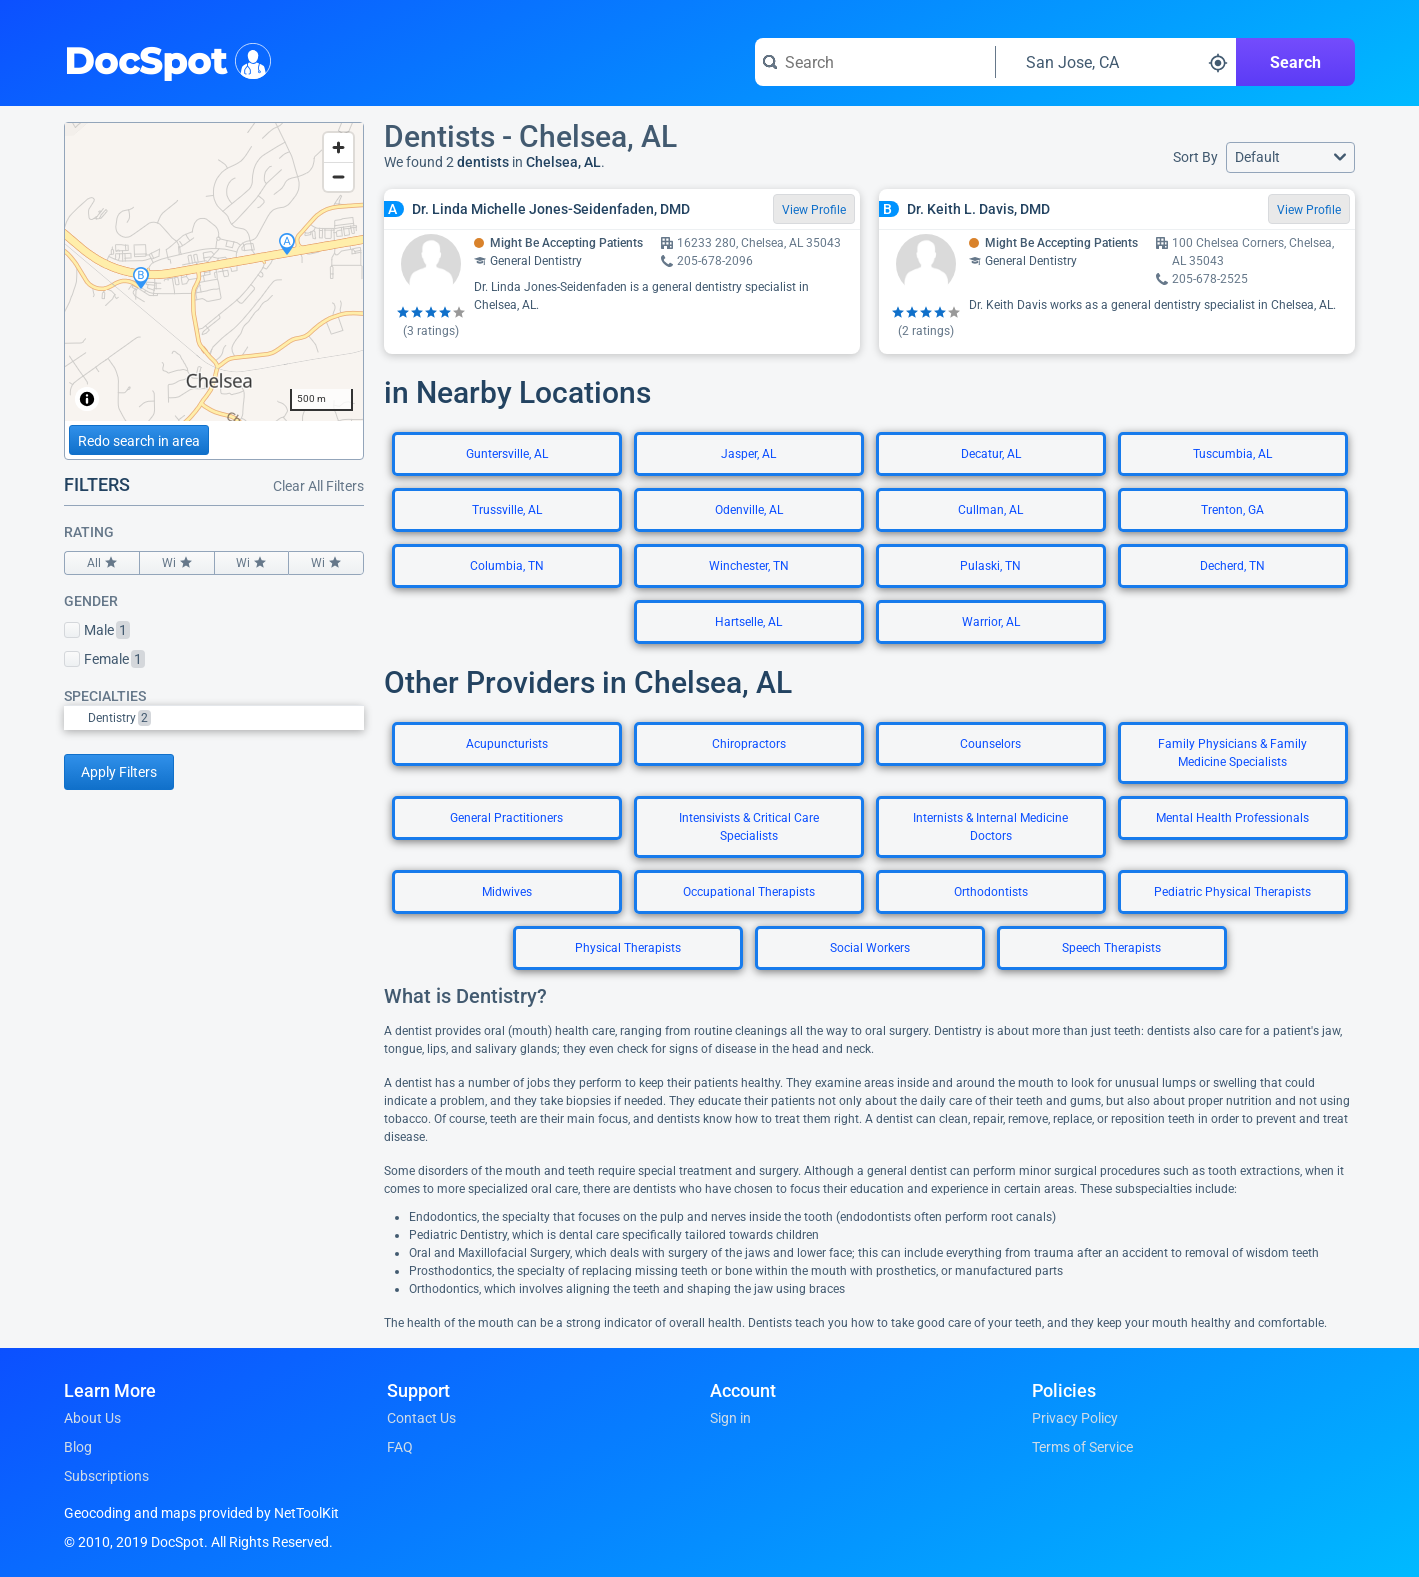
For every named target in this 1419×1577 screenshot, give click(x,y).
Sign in (730, 1418)
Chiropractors (749, 744)
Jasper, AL (748, 454)
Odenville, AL (749, 510)
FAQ (400, 1447)
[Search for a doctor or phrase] (875, 62)
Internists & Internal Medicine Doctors (990, 827)
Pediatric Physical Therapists (1232, 892)
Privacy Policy (1075, 1418)
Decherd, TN (1232, 566)
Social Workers (870, 948)
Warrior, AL (991, 622)
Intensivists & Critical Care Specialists (749, 827)
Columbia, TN (507, 566)
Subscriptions (106, 1476)
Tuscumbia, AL (1232, 454)
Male (97, 630)
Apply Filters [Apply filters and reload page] (119, 772)
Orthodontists (991, 892)
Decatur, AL (991, 454)
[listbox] (214, 717)
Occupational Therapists (749, 892)
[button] (1290, 157)
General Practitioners (506, 818)
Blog (78, 1447)
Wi (177, 563)
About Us (92, 1418)
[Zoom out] (338, 176)
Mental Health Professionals (1232, 818)
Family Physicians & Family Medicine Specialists (1232, 753)
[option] (226, 718)
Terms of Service (1082, 1447)
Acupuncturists (507, 744)
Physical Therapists (628, 948)
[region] (214, 272)
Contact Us (421, 1418)
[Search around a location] (1116, 62)
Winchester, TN (749, 566)
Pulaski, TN (990, 566)
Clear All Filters (318, 486)
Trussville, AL (507, 510)
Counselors (990, 744)
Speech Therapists (1111, 948)
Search (1295, 62)
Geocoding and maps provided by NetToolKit (201, 1513)
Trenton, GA (1232, 510)
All (102, 563)
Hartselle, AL (748, 622)
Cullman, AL (990, 510)
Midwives (507, 892)
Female (104, 659)
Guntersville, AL (507, 454)
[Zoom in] (338, 147)
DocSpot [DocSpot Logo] (163, 59)
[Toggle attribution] (87, 399)
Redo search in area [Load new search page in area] (139, 441)
